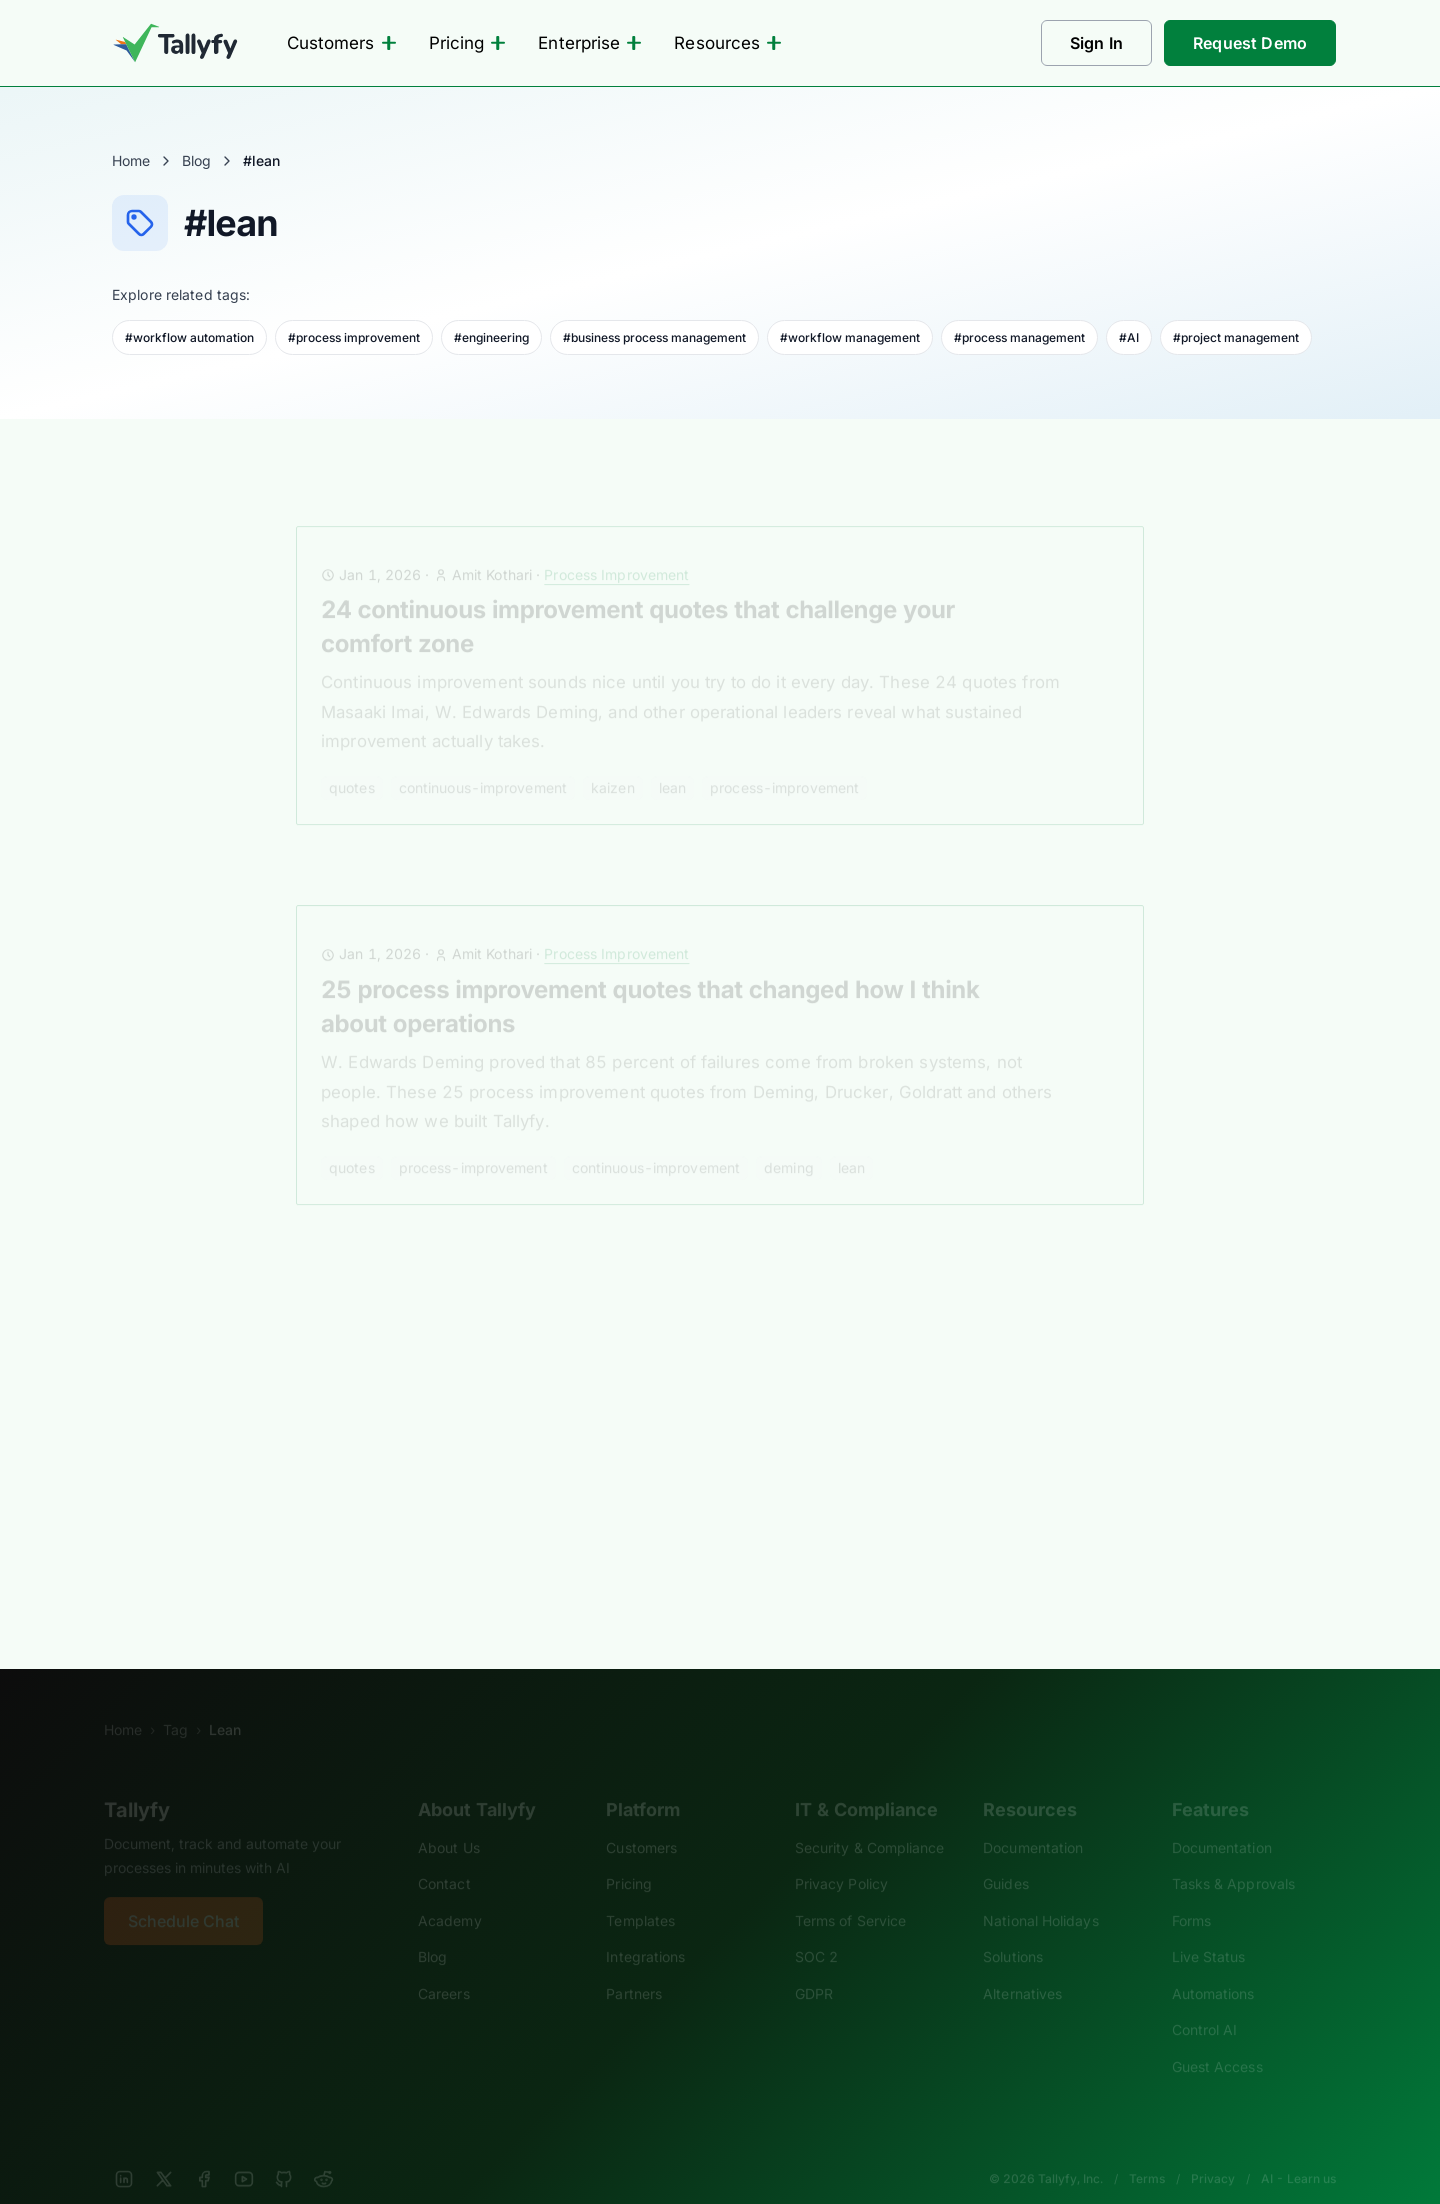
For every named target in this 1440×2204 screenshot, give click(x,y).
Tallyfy (137, 1783)
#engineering (491, 337)
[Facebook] (204, 2152)
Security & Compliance (870, 1820)
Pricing (468, 43)
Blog (196, 160)
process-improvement (784, 760)
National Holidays (1040, 1893)
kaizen (613, 760)
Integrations (645, 1929)
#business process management (654, 337)
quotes (352, 760)
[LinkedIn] (124, 2152)
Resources (728, 43)
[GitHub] (284, 2152)
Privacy (1213, 2151)
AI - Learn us (1298, 2151)
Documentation (1033, 1820)
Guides (1006, 1856)
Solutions (1013, 1929)
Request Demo (1250, 43)
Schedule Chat (183, 1894)
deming (789, 1140)
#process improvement (354, 337)
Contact (444, 1856)
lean (672, 760)
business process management (432, 1487)
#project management (1236, 337)
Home (131, 160)
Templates (640, 1893)
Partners (634, 1966)
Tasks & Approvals (1233, 1856)
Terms (1147, 2151)
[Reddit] (324, 2152)
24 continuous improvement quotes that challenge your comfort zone (638, 599)
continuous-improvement (483, 760)
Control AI (1205, 2002)
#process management (1019, 337)
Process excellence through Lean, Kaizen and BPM (609, 1342)
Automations (1213, 1966)
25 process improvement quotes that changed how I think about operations (650, 979)
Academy (450, 1893)
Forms (1191, 1893)
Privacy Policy (841, 1856)
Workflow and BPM (616, 1307)
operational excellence (752, 1487)
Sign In (1096, 43)
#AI (1129, 337)
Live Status (1209, 1929)
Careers (444, 1966)
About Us (449, 1820)
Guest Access (1217, 2039)
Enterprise (590, 43)
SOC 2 (816, 1929)
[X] (164, 2152)
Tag (175, 1702)
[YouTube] (244, 2152)
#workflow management (850, 337)
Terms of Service (850, 1893)
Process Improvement (616, 547)
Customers (342, 43)
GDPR (814, 1966)
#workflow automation (189, 337)
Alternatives (1022, 1966)
